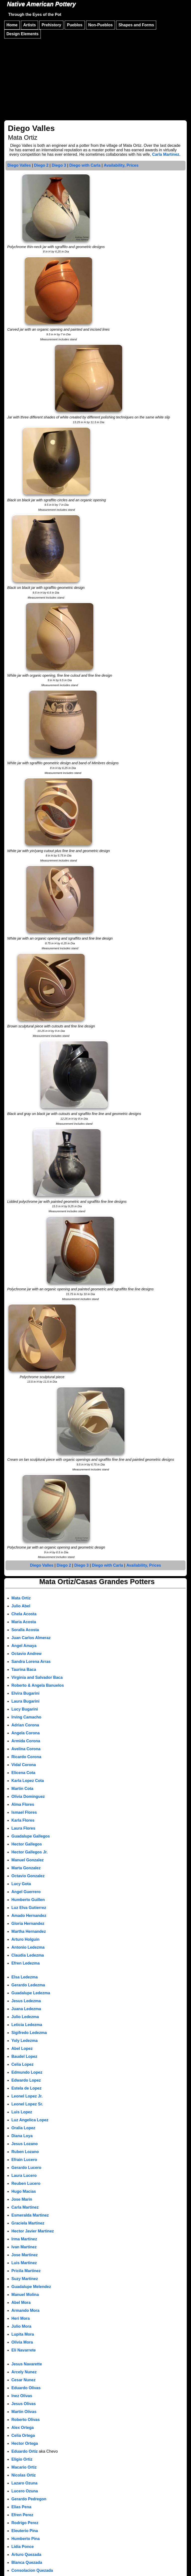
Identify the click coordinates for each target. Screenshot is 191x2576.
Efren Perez (22, 2515)
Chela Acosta (24, 1614)
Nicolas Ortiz (23, 2475)
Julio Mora (21, 2326)
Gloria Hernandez (27, 1923)
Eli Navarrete (23, 2350)
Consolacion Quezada (32, 2570)
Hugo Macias (23, 2191)
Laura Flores (23, 1828)
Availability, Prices (121, 165)
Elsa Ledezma (24, 1977)
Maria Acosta (23, 1622)
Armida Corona (25, 1741)
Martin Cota (22, 1788)
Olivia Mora (22, 2342)
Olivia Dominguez (28, 1796)
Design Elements (22, 34)
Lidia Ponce (22, 2546)
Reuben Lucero (25, 2183)
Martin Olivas (23, 2412)
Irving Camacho (26, 1717)
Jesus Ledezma (26, 2001)
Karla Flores (22, 1820)
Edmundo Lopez (26, 2072)
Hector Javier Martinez (32, 2231)
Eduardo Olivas (26, 2388)
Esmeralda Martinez (30, 2215)
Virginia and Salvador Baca (37, 1677)
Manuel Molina (25, 2294)
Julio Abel (20, 1606)
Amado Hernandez (28, 1915)
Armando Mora (25, 2310)
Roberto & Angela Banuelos (37, 1685)
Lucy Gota (21, 1884)
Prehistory (51, 25)
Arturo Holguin (25, 1939)
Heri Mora (20, 2318)
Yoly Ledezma (24, 2040)
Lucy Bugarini (24, 1709)
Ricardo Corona (26, 1757)
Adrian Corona (25, 1725)
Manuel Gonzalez (27, 1860)
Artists (29, 25)
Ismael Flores (24, 1812)
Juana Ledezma (26, 2009)
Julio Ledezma (25, 2017)
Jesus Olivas (23, 2404)
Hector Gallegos (26, 1844)
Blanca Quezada (26, 2562)
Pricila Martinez (26, 2271)
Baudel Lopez (24, 2056)
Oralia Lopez (23, 2128)
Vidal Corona (23, 1765)
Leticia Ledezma (26, 2025)
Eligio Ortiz (21, 2459)
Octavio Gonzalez (28, 1876)
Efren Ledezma (25, 1963)
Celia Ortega (23, 2435)
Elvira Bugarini (25, 1693)
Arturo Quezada (26, 2554)
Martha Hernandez (28, 1931)
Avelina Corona (26, 1749)
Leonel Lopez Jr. (27, 2096)
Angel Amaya (24, 1646)
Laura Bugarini (25, 1701)
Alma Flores (22, 1804)
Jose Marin (21, 2199)
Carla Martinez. (166, 154)
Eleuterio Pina (24, 2531)
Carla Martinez (25, 2207)
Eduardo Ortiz (24, 2451)
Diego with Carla (84, 165)
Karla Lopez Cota (27, 1781)
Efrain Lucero (24, 2160)
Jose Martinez (24, 2255)
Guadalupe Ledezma (30, 1993)
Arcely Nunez (24, 2372)
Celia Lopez (22, 2064)
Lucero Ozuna (24, 2491)
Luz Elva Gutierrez (28, 1908)
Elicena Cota (23, 1773)
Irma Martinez (24, 2239)
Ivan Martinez (24, 2247)
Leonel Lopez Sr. (27, 2104)
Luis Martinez (24, 2263)
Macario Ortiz (24, 2467)
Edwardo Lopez (26, 2080)
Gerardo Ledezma (28, 1985)
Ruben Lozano (25, 2152)
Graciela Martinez (28, 2223)
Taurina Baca (23, 1669)
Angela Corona (25, 1733)
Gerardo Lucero (26, 2167)
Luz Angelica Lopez (29, 2120)
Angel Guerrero (26, 1892)
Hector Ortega (24, 2443)
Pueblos (74, 25)
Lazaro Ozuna (24, 2483)
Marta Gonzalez (26, 1868)
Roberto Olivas (25, 2419)
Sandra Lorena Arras (31, 1661)
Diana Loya (22, 2136)
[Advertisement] (95, 77)
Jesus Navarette (26, 2364)
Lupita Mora (22, 2334)
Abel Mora (21, 2302)
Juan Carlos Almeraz (31, 1638)
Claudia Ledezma (27, 1955)
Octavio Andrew (26, 1654)
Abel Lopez (22, 2048)
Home (11, 25)
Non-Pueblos (100, 25)
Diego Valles (19, 165)
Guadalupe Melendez (31, 2287)
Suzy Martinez (24, 2279)
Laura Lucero (24, 2175)
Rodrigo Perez (24, 2523)
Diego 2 (41, 165)
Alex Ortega (22, 2427)
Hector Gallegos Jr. (29, 1852)
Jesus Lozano (24, 2144)
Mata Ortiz (21, 1598)
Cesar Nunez (23, 2380)
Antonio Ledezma (28, 1947)
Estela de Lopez (26, 2088)
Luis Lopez (21, 2112)
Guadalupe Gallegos (30, 1836)
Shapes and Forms (136, 25)
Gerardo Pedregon (28, 2499)
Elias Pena (21, 2507)
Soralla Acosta (25, 1630)
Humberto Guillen (28, 1900)
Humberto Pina (25, 2539)
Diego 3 (59, 165)
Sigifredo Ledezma (29, 2033)
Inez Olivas (21, 2396)
